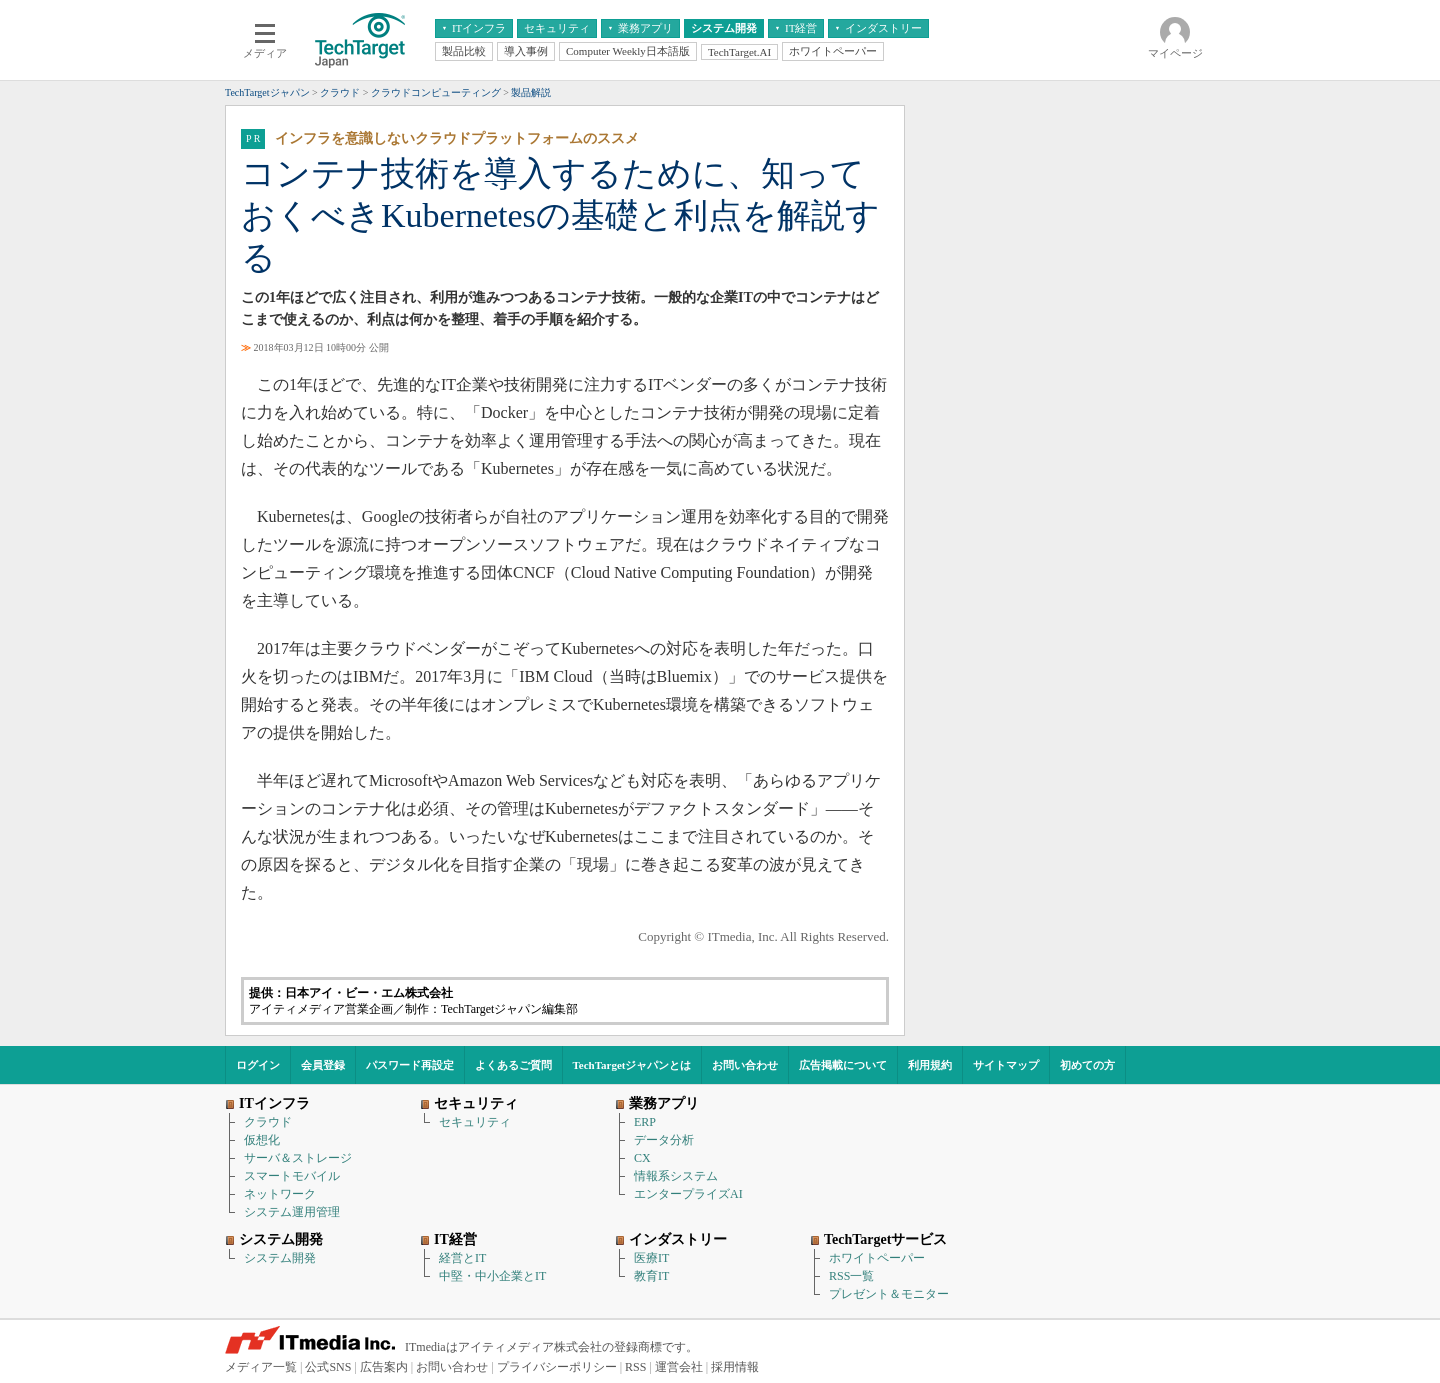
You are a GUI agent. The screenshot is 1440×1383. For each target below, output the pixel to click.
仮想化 (262, 1140)
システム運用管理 (292, 1212)
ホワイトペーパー (877, 1258)
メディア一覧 (261, 1367)
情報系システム (676, 1176)
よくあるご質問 (513, 1065)
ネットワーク (280, 1194)
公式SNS (328, 1367)
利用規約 (930, 1065)
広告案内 (384, 1367)
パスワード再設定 (410, 1065)
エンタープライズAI (688, 1194)
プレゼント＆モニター (889, 1294)
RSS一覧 (851, 1276)
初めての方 (1087, 1065)
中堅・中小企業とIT (492, 1276)
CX (642, 1158)
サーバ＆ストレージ (298, 1158)
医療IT (651, 1258)
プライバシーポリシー (557, 1367)
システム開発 (280, 1258)
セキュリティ (475, 1122)
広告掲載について (843, 1065)
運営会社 (679, 1367)
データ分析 (664, 1140)
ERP (645, 1122)
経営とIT (462, 1258)
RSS (635, 1367)
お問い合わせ (745, 1065)
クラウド (268, 1122)
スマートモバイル (292, 1176)
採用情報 (735, 1367)
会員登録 (323, 1065)
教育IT (651, 1276)
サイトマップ (1006, 1065)
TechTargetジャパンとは (632, 1065)
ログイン (258, 1065)
